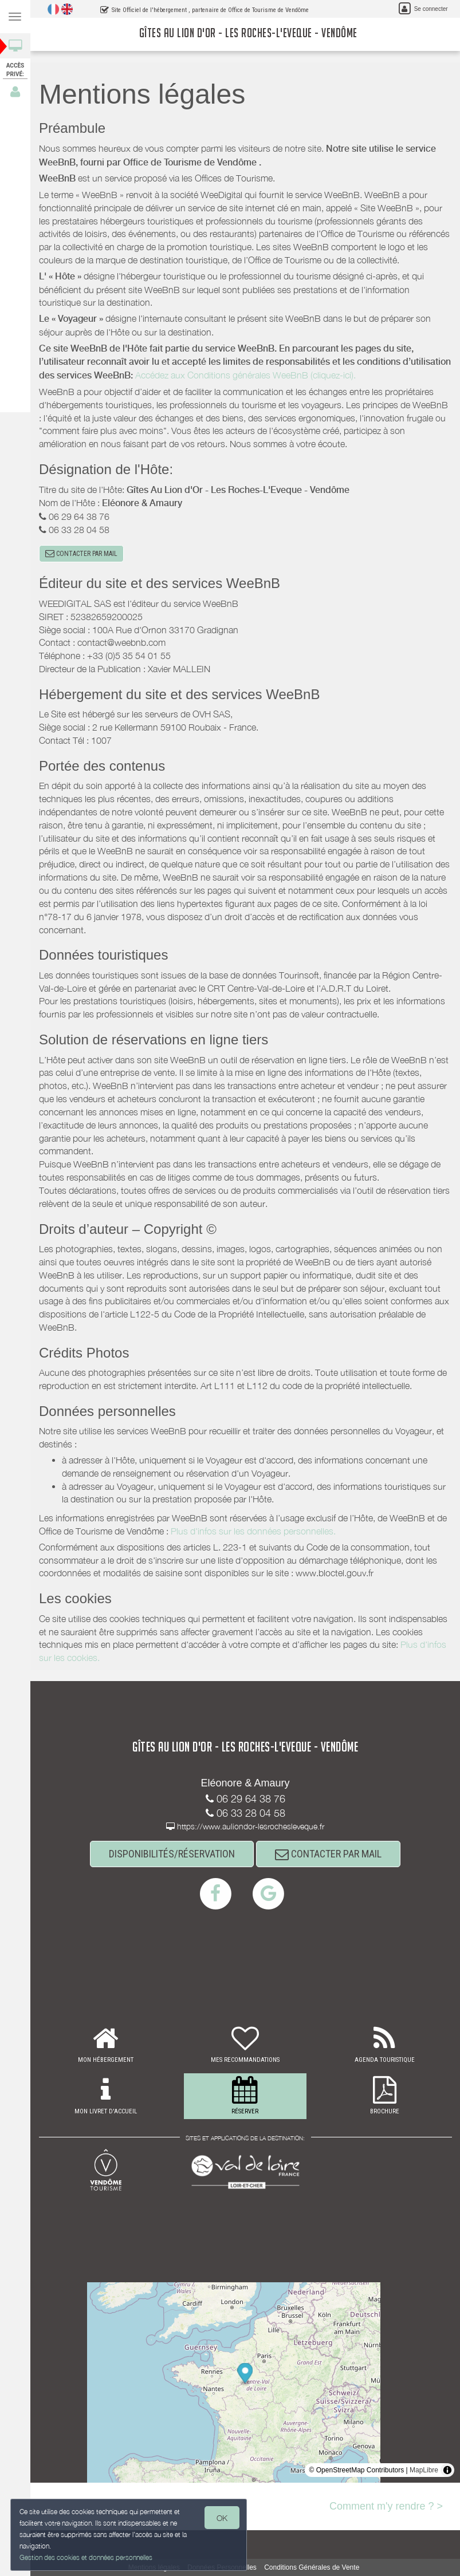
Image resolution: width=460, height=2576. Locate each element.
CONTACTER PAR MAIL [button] (81, 554)
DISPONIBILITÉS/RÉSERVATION (172, 1854)
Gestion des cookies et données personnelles (84, 2558)
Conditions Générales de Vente (311, 2567)
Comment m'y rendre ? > (386, 2506)
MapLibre (424, 2470)
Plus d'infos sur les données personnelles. (253, 1531)
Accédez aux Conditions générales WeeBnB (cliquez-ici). (245, 375)
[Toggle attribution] (447, 2470)
